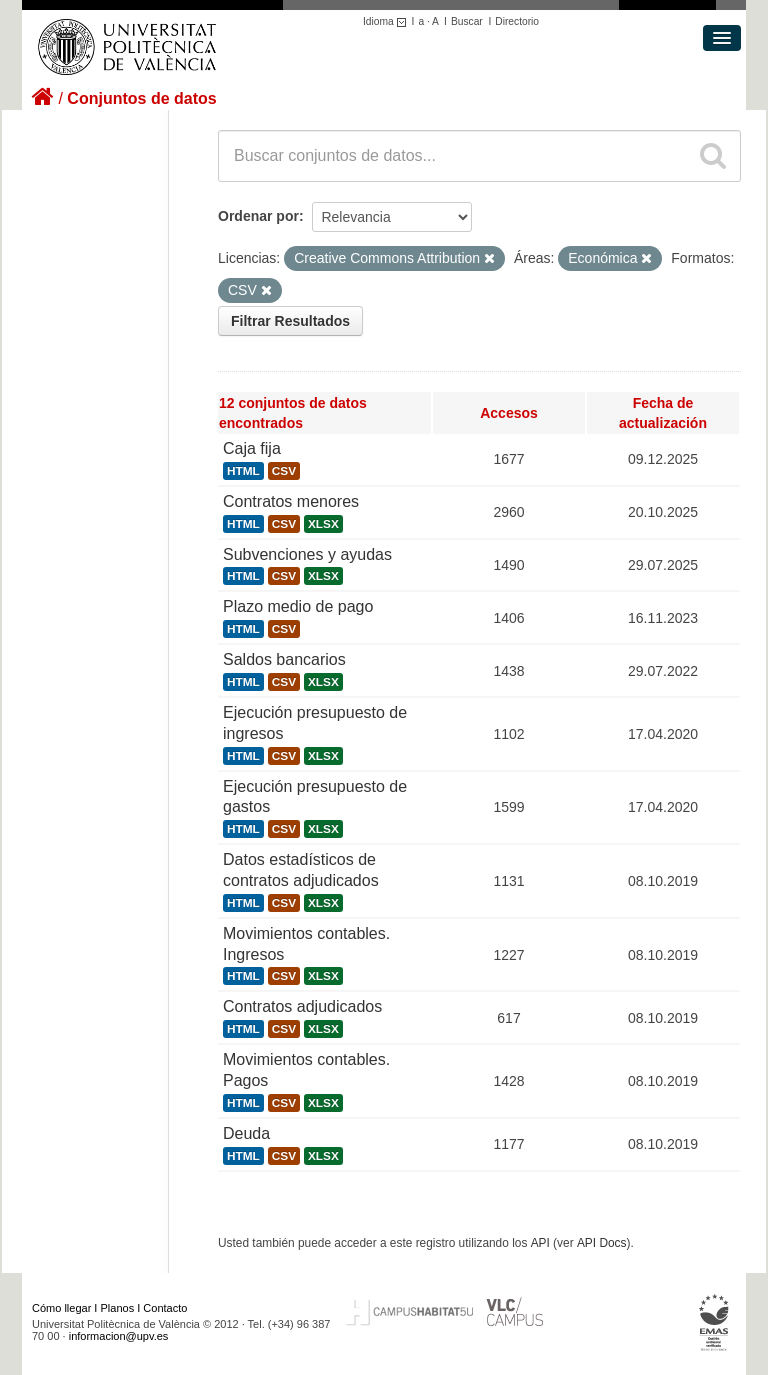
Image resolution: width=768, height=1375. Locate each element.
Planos (118, 1308)
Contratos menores (291, 501)
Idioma (387, 21)
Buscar (467, 21)
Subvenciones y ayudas (307, 554)
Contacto (165, 1308)
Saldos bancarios (284, 659)
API (540, 1243)
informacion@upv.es (119, 1336)
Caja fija (252, 448)
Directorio (517, 21)
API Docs (602, 1243)
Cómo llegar (61, 1308)
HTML (243, 471)
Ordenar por (258, 216)
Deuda (246, 1133)
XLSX (323, 524)
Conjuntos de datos (141, 98)
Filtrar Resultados (290, 321)
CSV (284, 471)
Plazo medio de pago (298, 606)
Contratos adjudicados (302, 1006)
